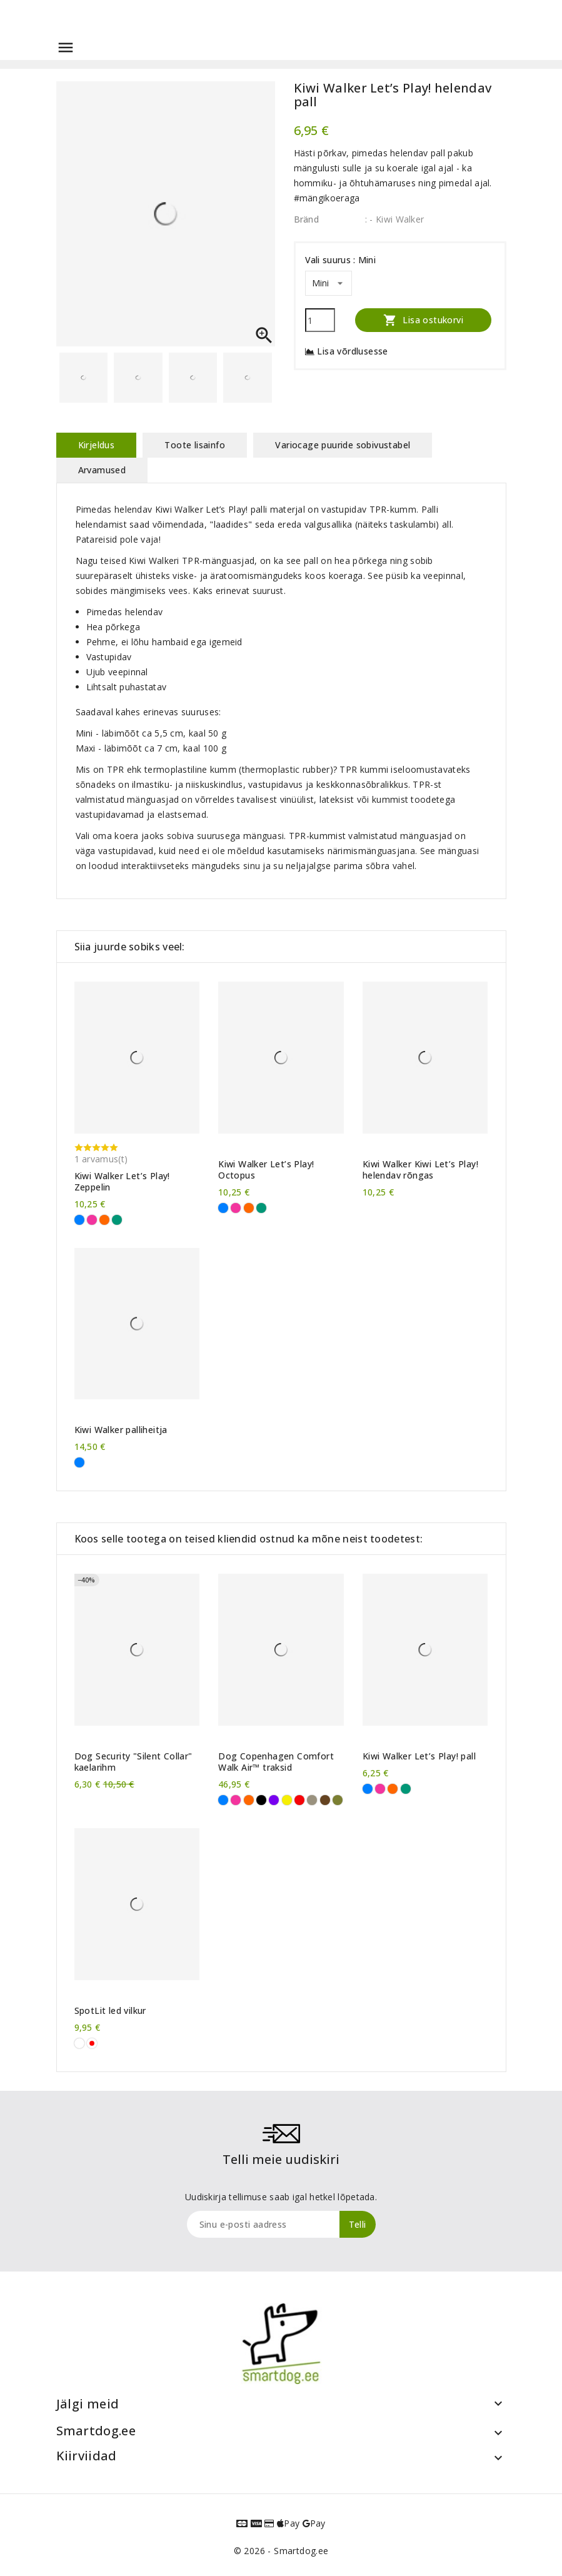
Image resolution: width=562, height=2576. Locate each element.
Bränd (306, 219)
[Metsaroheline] (338, 1800)
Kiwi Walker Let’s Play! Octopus (266, 1170)
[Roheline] (117, 1220)
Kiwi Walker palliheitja (121, 1430)
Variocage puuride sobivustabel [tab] (342, 445)
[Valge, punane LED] (92, 2043)
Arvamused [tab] (102, 470)
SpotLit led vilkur (110, 2010)
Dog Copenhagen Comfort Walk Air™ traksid (276, 1762)
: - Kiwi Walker (394, 219)
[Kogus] (320, 320)
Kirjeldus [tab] (96, 445)
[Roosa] (92, 1220)
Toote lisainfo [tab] (194, 445)
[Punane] (299, 1800)
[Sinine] (79, 1220)
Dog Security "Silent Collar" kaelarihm (133, 1762)
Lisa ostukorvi (423, 320)
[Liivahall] (312, 1800)
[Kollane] (287, 1800)
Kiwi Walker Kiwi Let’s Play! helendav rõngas (420, 1170)
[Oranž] (104, 1220)
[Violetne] (274, 1800)
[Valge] (79, 2043)
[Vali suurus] (328, 283)
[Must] (261, 1800)
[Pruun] (325, 1800)
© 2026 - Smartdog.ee (281, 2551)
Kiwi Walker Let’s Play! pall (419, 1756)
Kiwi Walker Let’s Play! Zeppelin (122, 1181)
